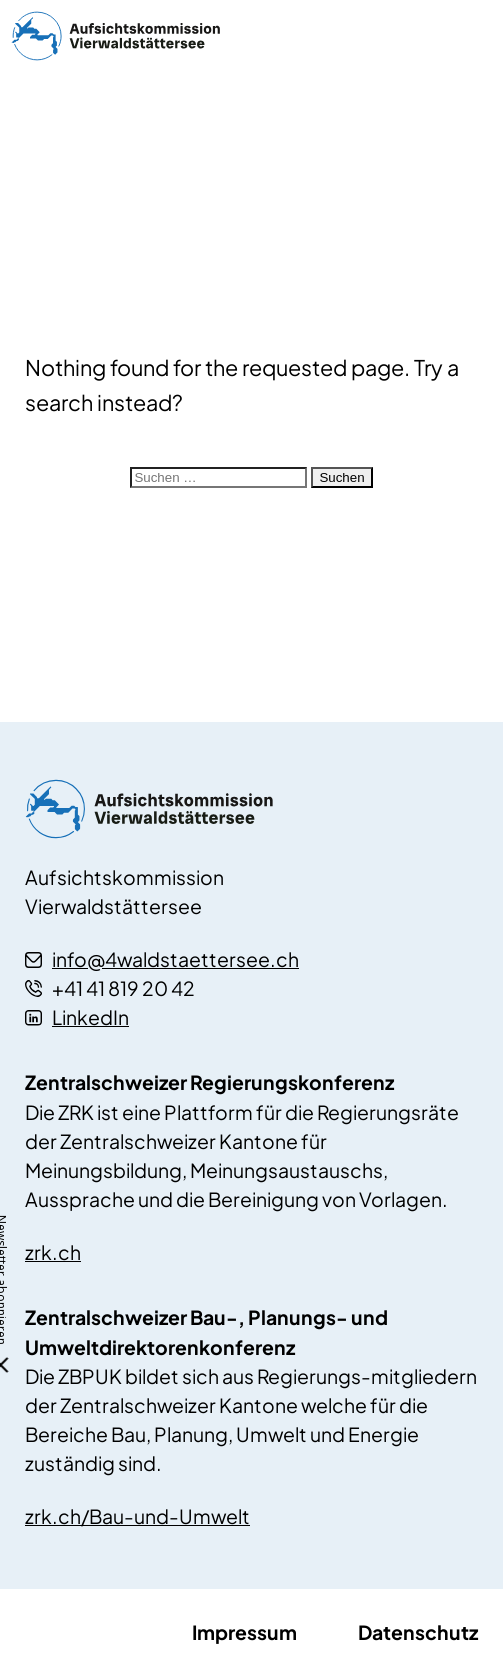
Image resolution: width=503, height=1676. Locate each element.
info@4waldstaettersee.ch (162, 959)
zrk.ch (53, 1252)
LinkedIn (77, 1017)
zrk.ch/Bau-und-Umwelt (137, 1516)
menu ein (467, 36)
